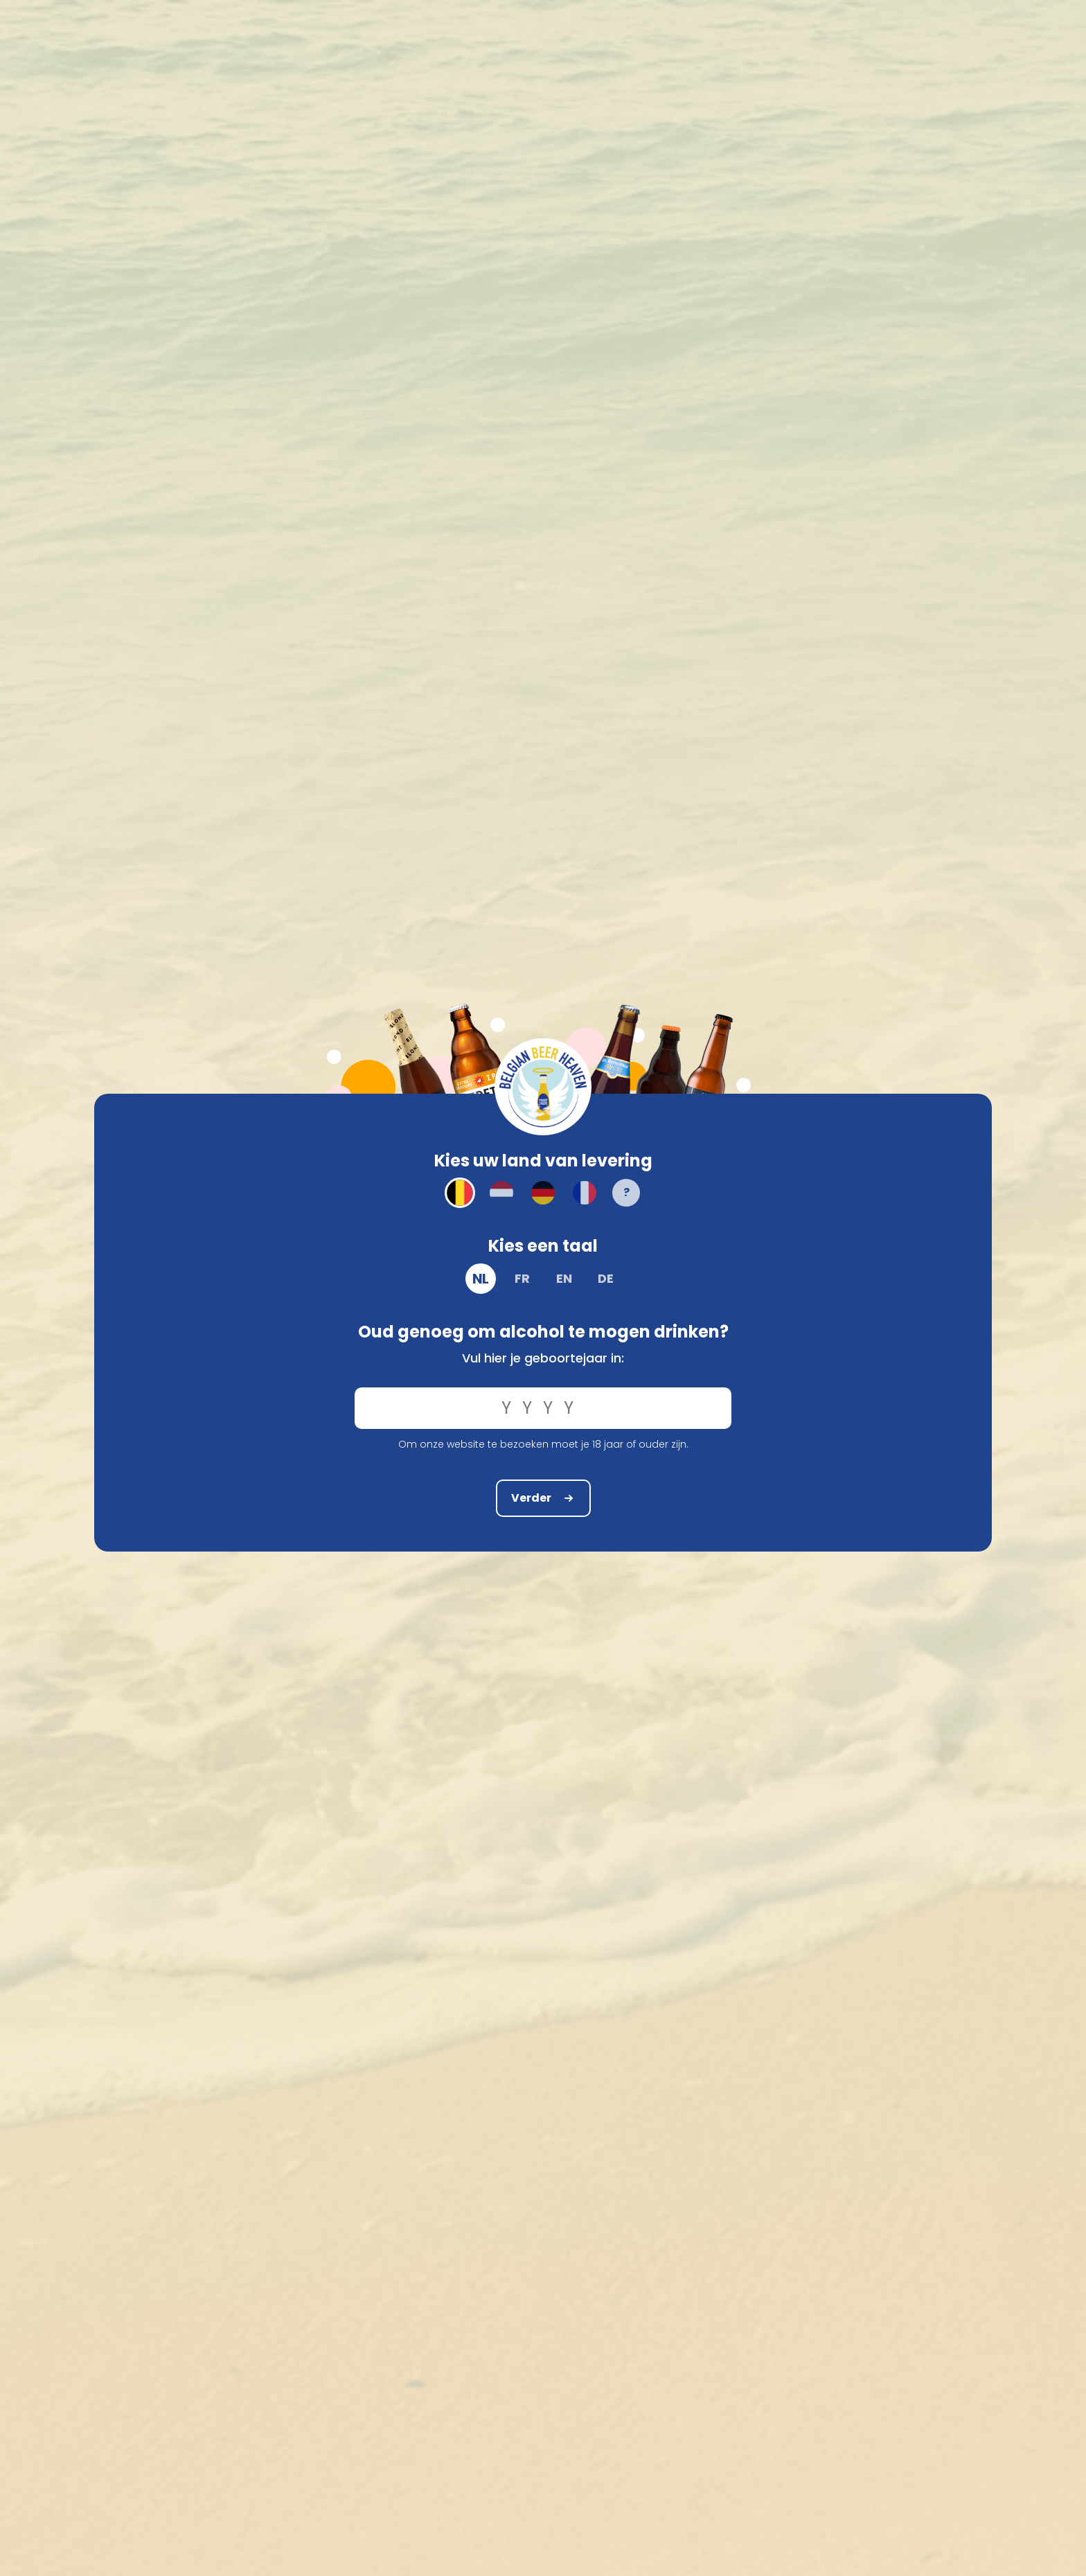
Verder (543, 1498)
